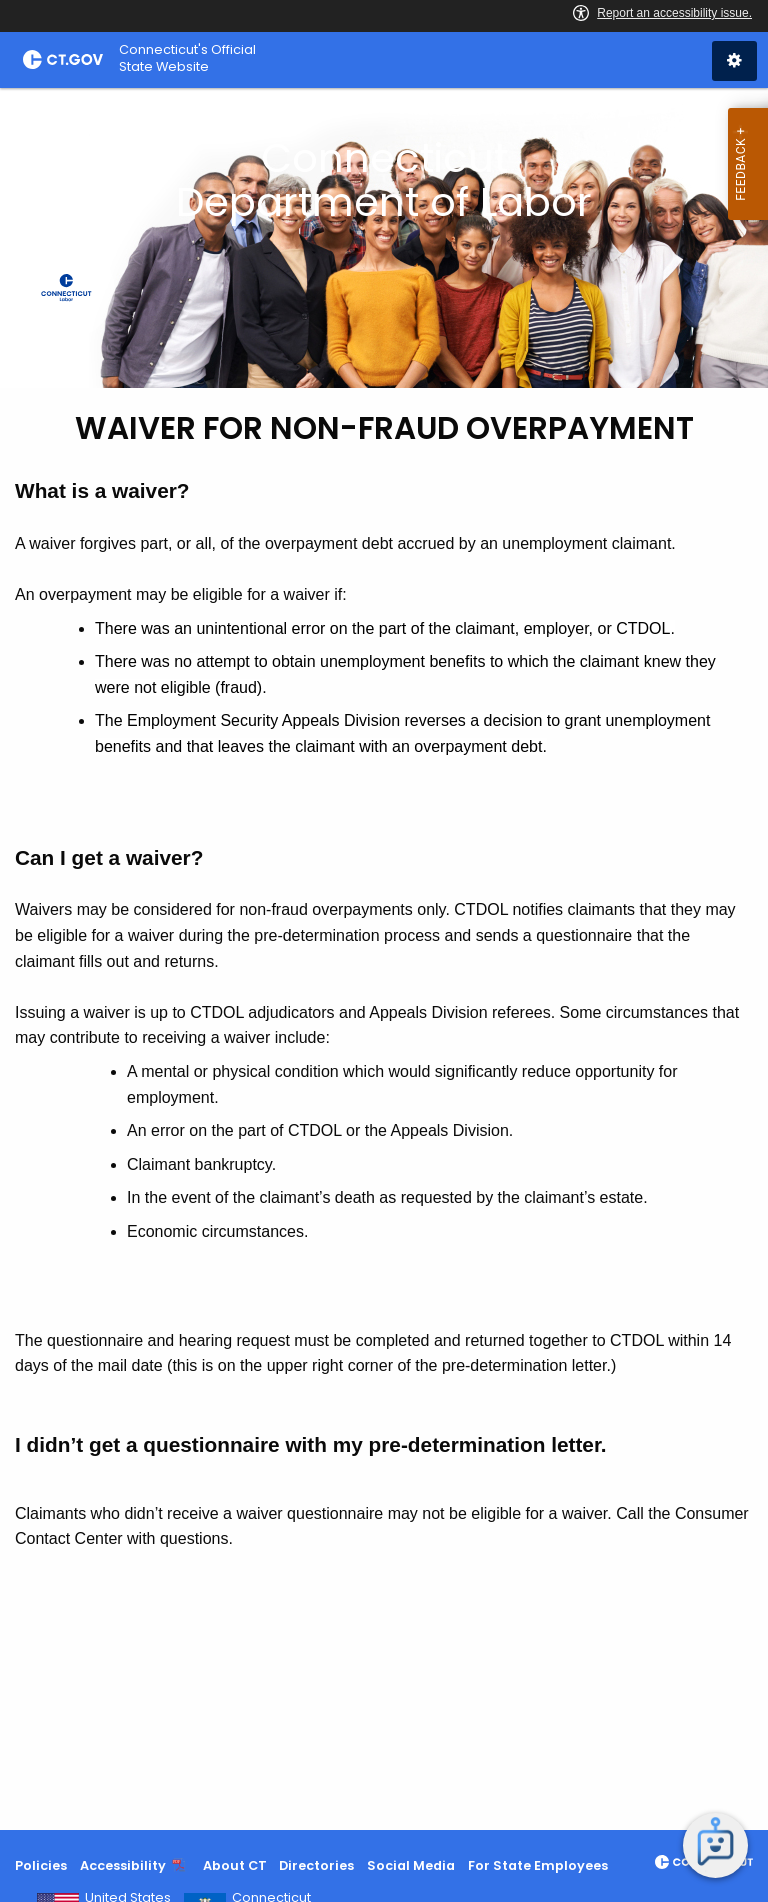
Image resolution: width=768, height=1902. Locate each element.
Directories (316, 1865)
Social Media (411, 1865)
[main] (384, 959)
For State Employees (538, 1865)
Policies (41, 1865)
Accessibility (123, 1865)
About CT (235, 1865)
